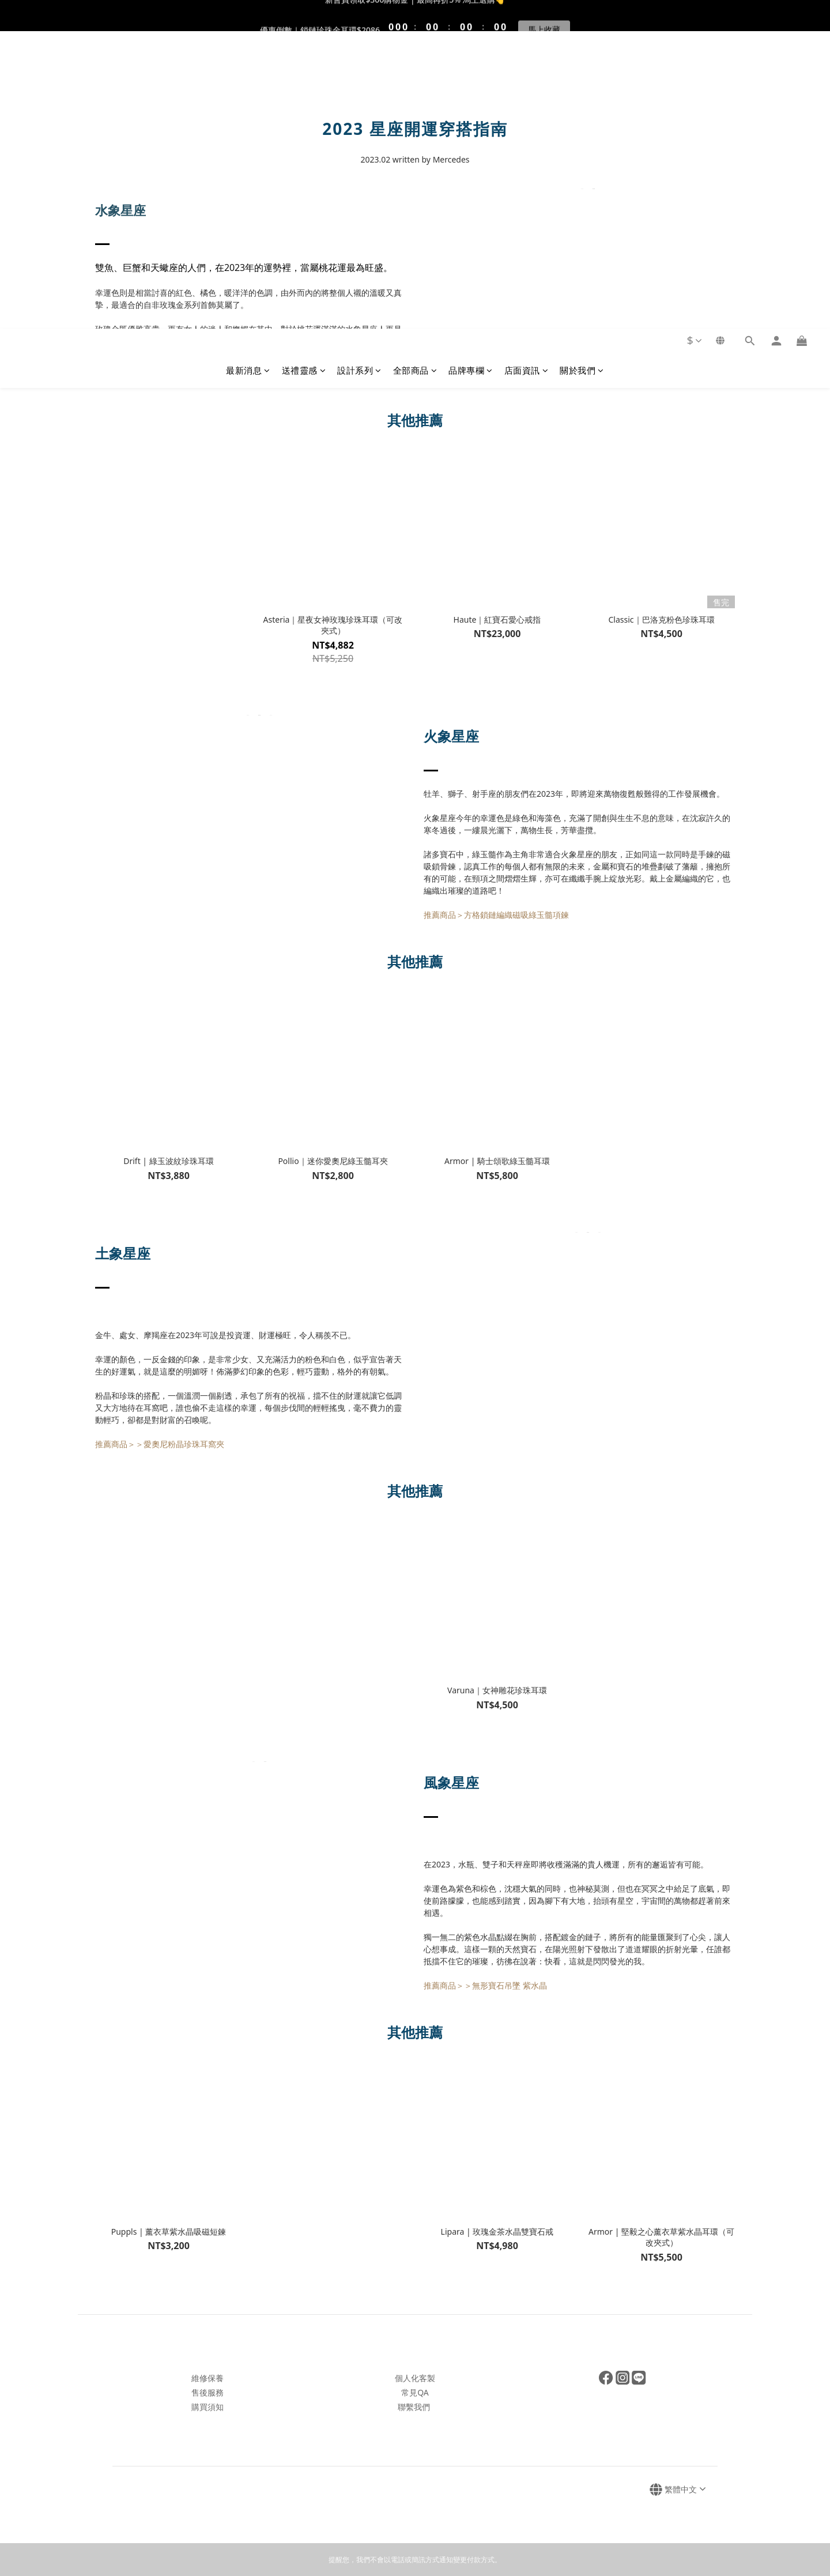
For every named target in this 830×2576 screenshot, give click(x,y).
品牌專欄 (470, 72)
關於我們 (582, 72)
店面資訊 (526, 72)
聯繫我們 (414, 2406)
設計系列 (359, 72)
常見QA (415, 2392)
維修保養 (207, 2377)
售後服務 (207, 2392)
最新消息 (248, 72)
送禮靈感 (304, 72)
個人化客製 (415, 2377)
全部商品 (415, 72)
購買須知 (207, 2406)
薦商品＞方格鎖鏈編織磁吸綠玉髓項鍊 (500, 914)
